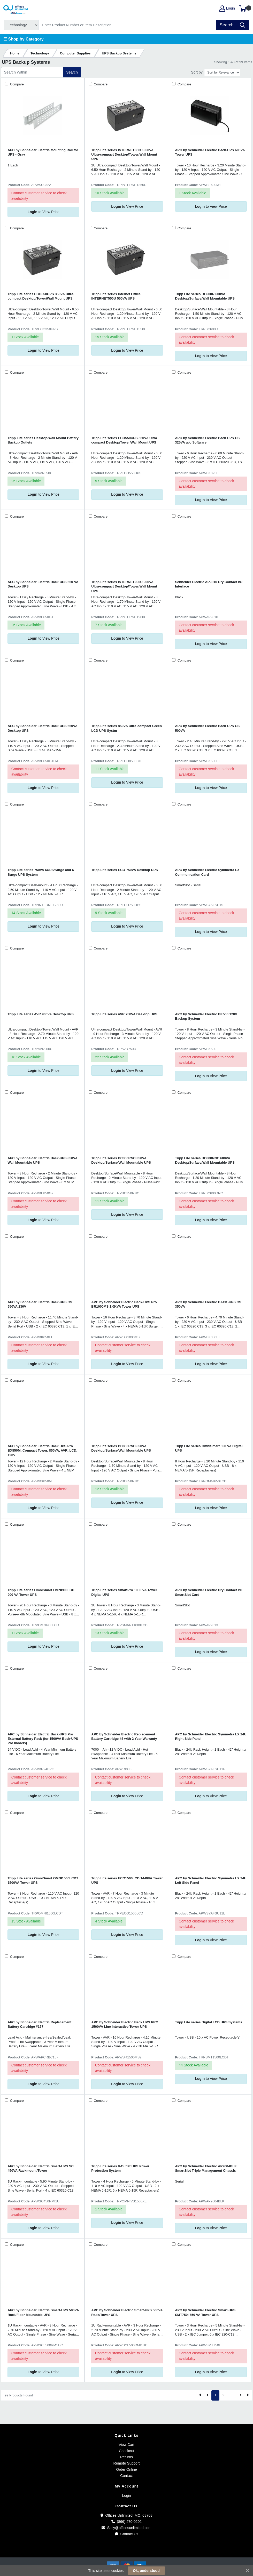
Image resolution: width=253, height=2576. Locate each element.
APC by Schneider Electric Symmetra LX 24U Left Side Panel (210, 1880)
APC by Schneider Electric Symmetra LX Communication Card (207, 872)
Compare (16, 84)
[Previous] (208, 2395)
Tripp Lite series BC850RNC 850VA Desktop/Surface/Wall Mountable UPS (121, 1448)
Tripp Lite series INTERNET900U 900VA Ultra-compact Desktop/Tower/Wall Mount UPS (124, 586)
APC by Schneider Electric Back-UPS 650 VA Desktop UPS (42, 584)
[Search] (127, 25)
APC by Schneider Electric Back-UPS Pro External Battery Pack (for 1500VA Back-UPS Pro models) (42, 1738)
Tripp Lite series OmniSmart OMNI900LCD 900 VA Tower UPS (40, 1592)
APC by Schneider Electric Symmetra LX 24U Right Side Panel (210, 1736)
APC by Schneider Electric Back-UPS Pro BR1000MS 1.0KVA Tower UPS (124, 1304)
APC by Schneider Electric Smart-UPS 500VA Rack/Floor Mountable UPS (43, 2312)
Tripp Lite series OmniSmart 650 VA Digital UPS (208, 1448)
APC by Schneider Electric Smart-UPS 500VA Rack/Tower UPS (127, 2312)
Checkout (126, 2451)
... (232, 2395)
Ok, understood (146, 2571)
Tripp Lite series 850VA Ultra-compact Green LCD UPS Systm (126, 728)
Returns (126, 2457)
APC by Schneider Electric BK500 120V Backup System (206, 1016)
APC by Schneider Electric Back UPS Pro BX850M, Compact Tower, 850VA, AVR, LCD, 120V (42, 1450)
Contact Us (126, 2534)
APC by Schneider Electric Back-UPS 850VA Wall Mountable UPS (42, 1160)
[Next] (240, 2395)
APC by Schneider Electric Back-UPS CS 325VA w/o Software (207, 440)
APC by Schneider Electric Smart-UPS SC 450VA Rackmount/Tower (40, 2168)
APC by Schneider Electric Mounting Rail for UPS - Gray (42, 152)
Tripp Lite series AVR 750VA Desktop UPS (124, 1014)
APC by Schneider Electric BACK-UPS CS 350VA (208, 1304)
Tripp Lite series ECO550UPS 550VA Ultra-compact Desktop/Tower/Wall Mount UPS (124, 440)
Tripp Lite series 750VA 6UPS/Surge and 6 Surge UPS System (40, 872)
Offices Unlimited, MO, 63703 (126, 2515)
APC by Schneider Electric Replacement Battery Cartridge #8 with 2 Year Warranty (124, 1736)
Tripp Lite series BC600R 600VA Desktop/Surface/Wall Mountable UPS (205, 296)
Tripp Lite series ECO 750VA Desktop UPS (124, 870)
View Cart (126, 2445)
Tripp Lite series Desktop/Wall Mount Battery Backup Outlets (42, 440)
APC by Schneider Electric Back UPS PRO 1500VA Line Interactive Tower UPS (124, 2024)
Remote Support (126, 2463)
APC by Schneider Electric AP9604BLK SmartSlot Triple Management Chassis (206, 2168)
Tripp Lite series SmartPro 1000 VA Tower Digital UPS (124, 1592)
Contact (126, 2476)
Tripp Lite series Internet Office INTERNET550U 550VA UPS (116, 296)
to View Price (43, 212)
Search (72, 72)
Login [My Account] (227, 8)
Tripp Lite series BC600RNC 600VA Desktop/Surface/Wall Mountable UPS (205, 1160)
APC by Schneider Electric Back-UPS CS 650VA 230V (39, 1304)
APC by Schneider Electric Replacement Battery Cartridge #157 (39, 2024)
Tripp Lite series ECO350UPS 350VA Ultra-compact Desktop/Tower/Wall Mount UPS (40, 296)
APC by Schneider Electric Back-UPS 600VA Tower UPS (210, 152)
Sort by (196, 72)
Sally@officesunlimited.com (126, 2528)
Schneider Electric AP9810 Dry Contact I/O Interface (208, 584)
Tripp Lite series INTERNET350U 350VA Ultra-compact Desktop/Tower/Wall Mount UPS (124, 154)
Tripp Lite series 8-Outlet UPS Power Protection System (120, 2168)
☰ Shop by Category (23, 39)
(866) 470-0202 (126, 2521)
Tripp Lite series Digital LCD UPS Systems (208, 2022)
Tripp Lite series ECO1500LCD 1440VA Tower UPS (127, 1880)
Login (126, 2495)
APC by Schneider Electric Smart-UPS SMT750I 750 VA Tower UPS (205, 2312)
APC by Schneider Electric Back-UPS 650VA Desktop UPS (42, 728)
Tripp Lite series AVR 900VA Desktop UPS (40, 1014)
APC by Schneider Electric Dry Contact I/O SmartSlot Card (208, 1592)
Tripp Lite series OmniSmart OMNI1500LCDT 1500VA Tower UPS (42, 1880)
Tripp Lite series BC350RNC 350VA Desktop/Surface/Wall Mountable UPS (121, 1160)
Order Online (126, 2469)
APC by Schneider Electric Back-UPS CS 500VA (207, 728)
